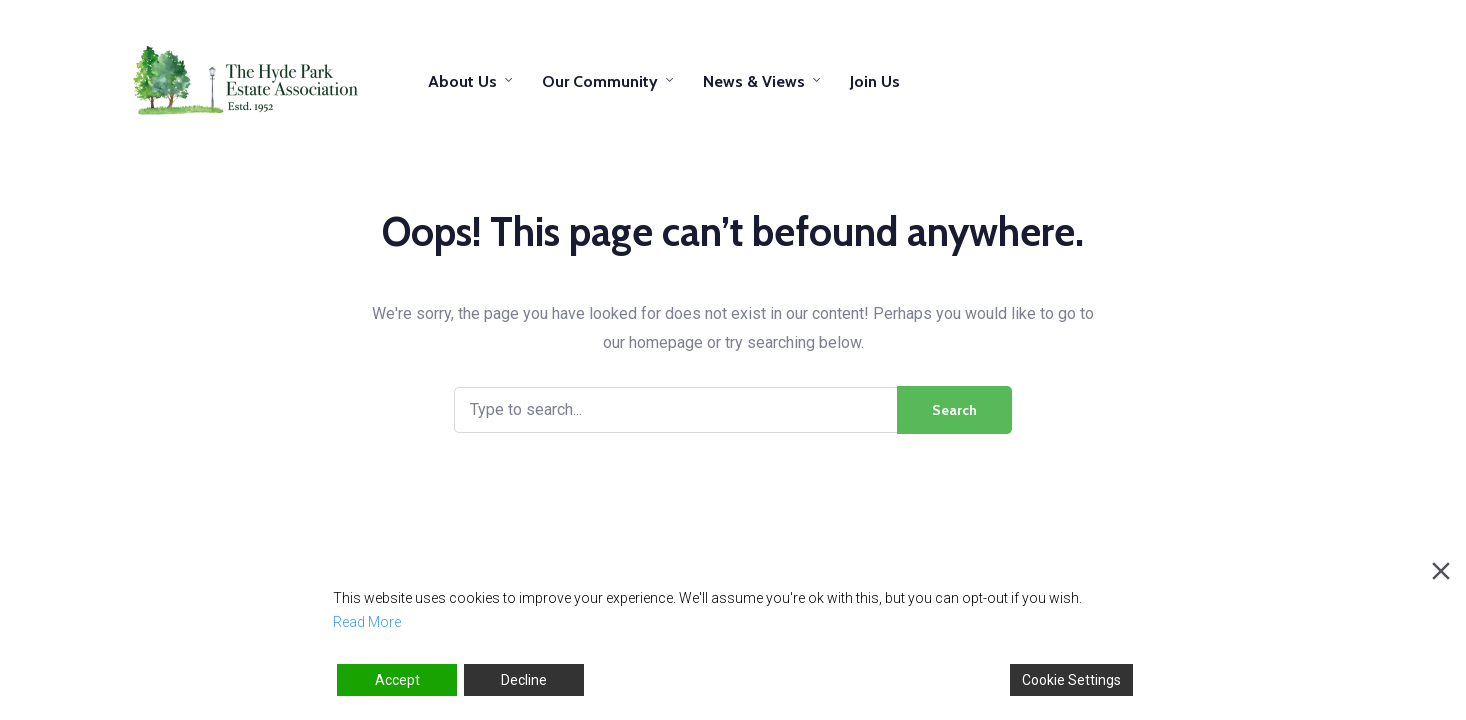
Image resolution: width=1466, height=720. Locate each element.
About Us (462, 81)
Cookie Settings (1071, 680)
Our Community (600, 81)
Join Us (875, 81)
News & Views (754, 81)
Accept (397, 680)
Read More (367, 622)
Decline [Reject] (524, 680)
